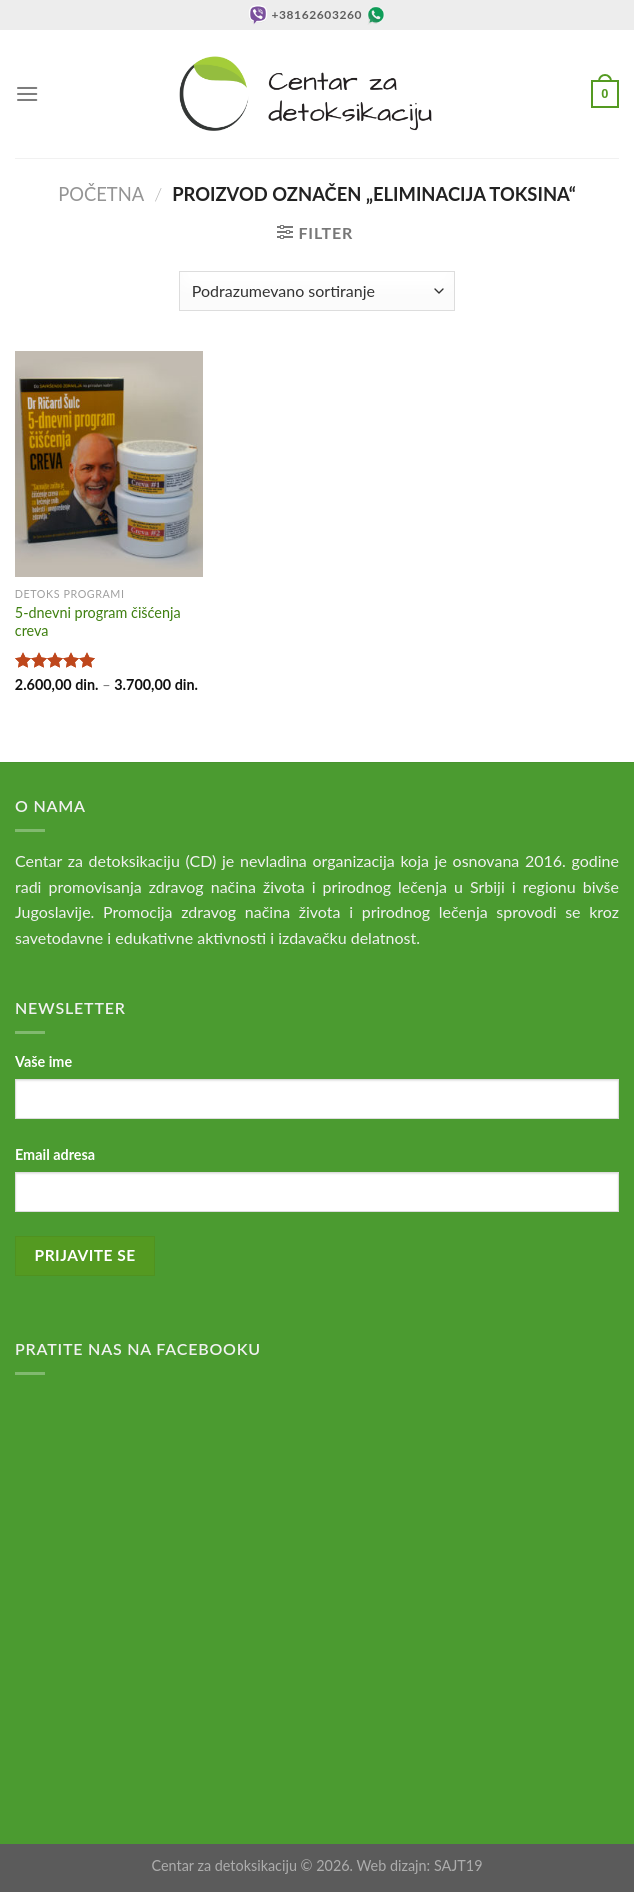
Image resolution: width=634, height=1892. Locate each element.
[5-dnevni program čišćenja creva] (109, 464)
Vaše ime (43, 1061)
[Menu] (27, 93)
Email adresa (55, 1154)
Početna (101, 194)
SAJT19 (458, 1865)
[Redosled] (317, 291)
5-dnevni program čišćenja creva (98, 622)
